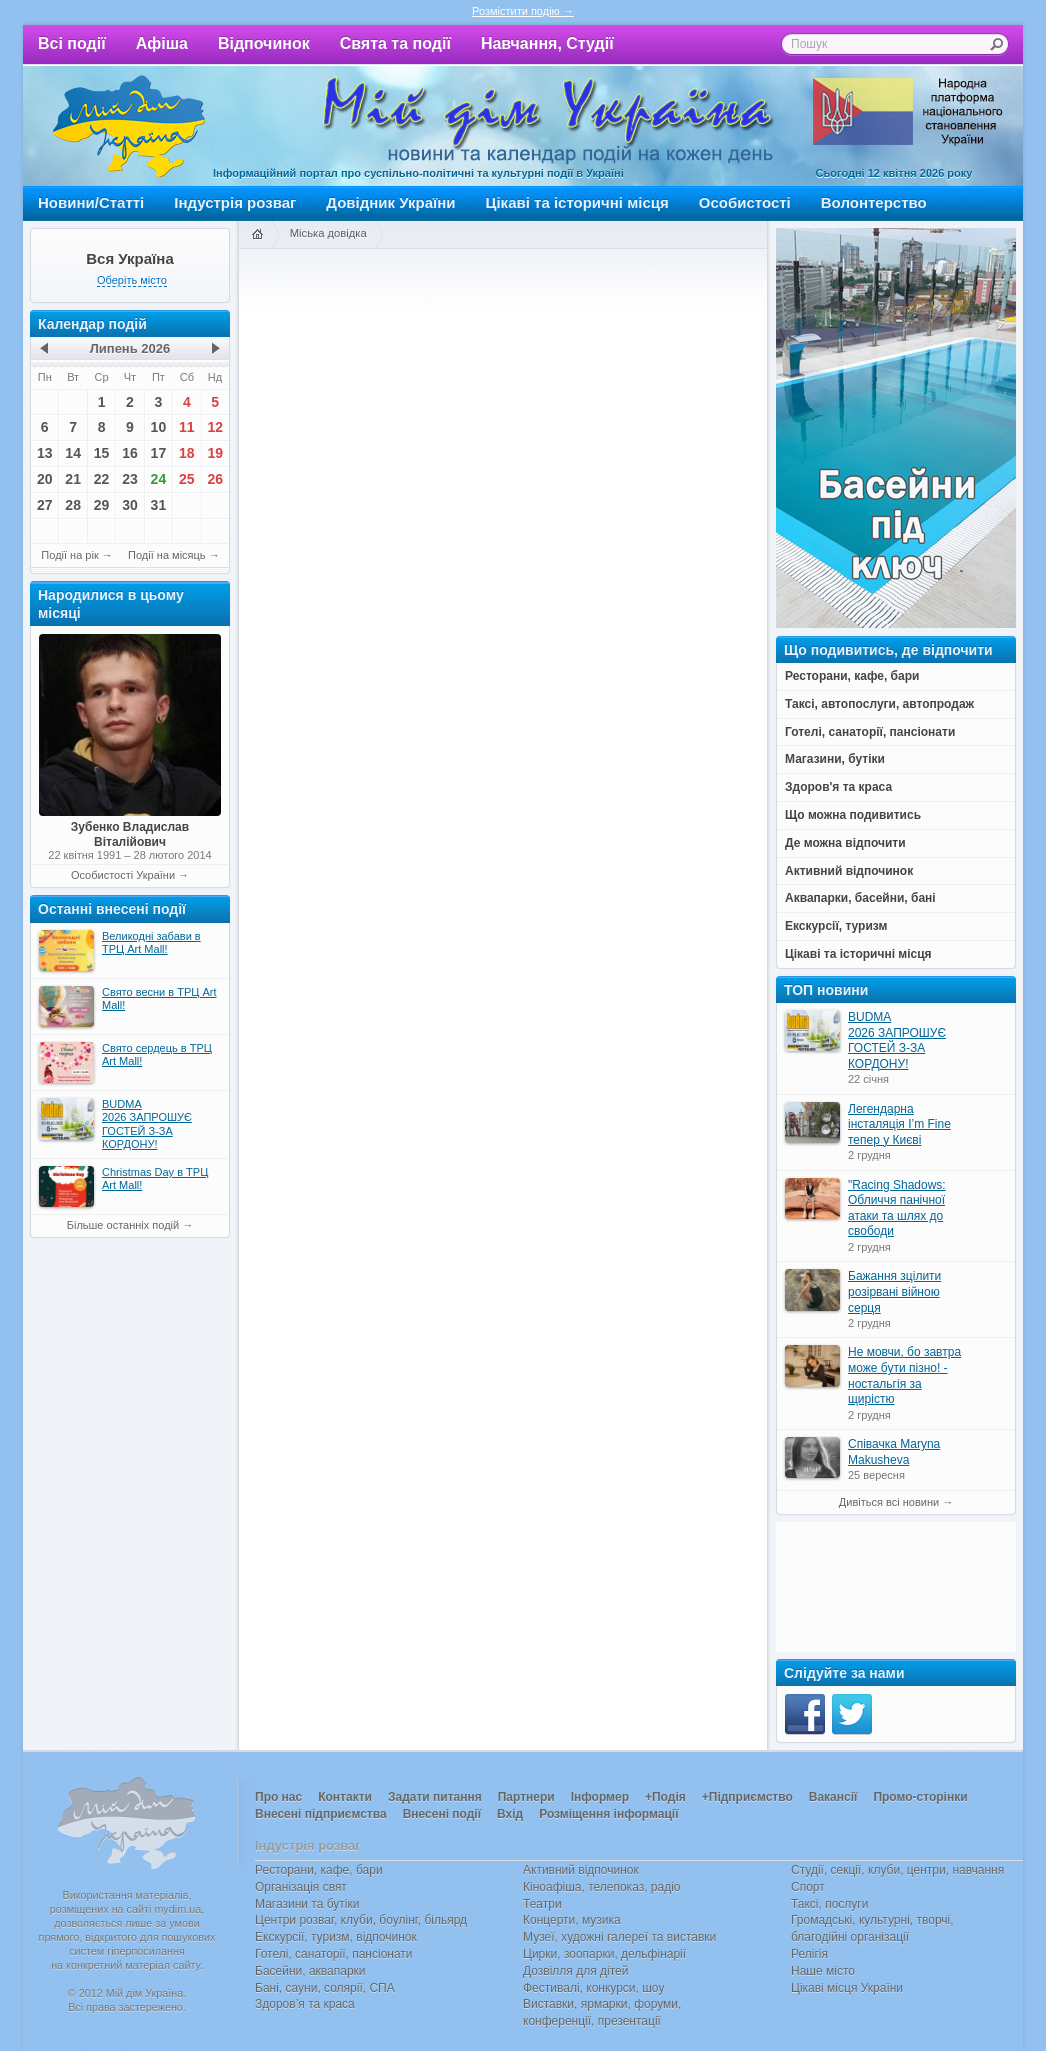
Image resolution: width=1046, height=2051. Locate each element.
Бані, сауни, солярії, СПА (325, 1988)
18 (187, 453)
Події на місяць (167, 555)
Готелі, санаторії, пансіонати (334, 1954)
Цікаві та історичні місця (577, 202)
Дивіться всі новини (889, 1502)
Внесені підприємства (321, 1814)
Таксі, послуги (829, 1904)
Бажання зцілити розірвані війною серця (894, 1291)
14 (73, 453)
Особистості (745, 202)
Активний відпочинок (581, 1870)
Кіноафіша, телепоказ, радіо (602, 1887)
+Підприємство (747, 1797)
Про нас (278, 1797)
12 (215, 427)
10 (159, 427)
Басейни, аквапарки (310, 1971)
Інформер (600, 1797)
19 (215, 453)
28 (73, 505)
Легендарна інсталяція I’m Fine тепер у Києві (899, 1124)
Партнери (526, 1797)
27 (45, 505)
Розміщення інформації (608, 1814)
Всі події (72, 43)
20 (45, 479)
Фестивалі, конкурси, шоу (593, 1988)
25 (187, 479)
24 (159, 479)
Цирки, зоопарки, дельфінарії (604, 1954)
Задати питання (435, 1797)
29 (102, 505)
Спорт (808, 1887)
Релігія (809, 1954)
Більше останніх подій (123, 1225)
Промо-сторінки (920, 1797)
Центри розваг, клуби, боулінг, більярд (361, 1920)
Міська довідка (328, 233)
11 (187, 427)
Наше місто (823, 1971)
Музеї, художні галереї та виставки (619, 1937)
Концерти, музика (572, 1920)
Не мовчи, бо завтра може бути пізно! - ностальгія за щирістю (904, 1375)
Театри (542, 1904)
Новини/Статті (91, 202)
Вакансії (833, 1797)
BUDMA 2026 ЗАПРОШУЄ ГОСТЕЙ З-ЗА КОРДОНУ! (897, 1040)
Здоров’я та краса (305, 2004)
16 (130, 453)
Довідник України (390, 202)
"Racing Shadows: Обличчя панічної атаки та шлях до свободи (897, 1208)
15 (102, 453)
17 (159, 453)
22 (102, 479)
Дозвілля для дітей (575, 1971)
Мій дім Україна (129, 126)
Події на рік (69, 555)
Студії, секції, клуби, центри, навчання (897, 1870)
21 (73, 479)
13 (45, 453)
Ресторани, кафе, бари (319, 1870)
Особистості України (123, 875)
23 (130, 479)
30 (130, 505)
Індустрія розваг (235, 202)
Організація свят (301, 1887)
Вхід (510, 1814)
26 (215, 479)
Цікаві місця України (847, 1988)
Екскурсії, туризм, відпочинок (336, 1937)
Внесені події (442, 1814)
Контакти (345, 1797)
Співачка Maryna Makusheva (894, 1452)
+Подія (665, 1797)
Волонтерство (874, 202)
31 (159, 505)
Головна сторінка (257, 235)
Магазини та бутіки (307, 1904)
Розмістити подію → (523, 11)
